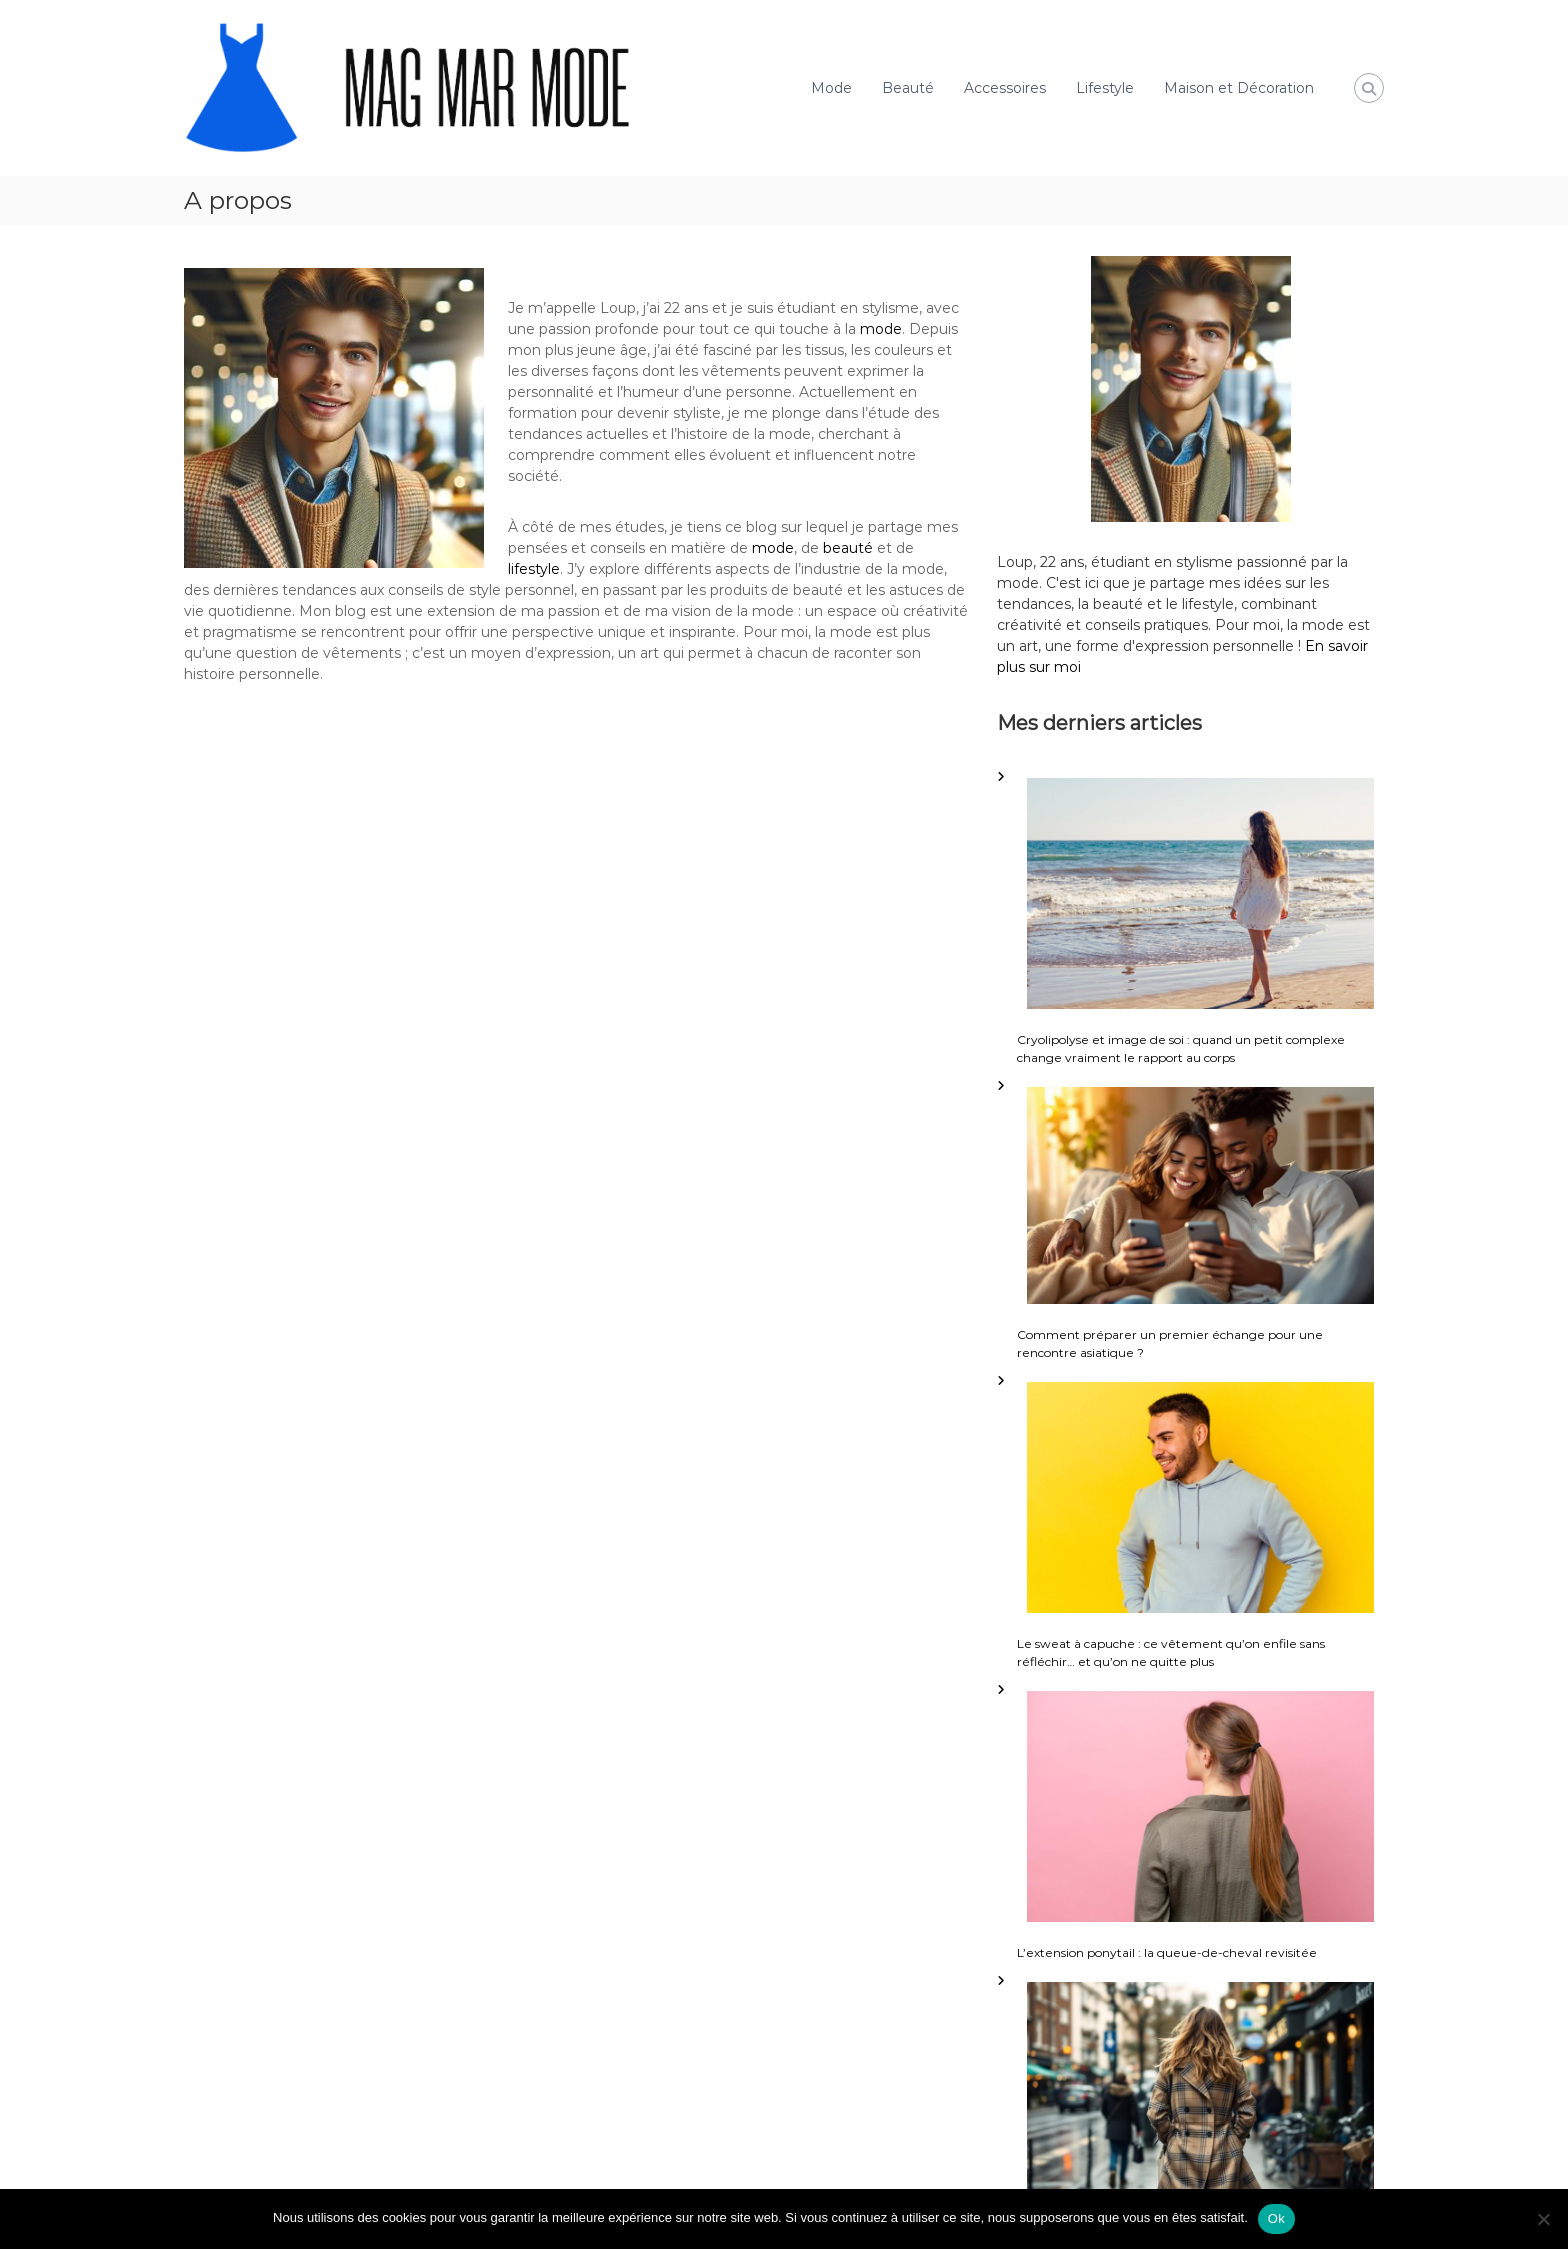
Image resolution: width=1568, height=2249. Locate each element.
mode (881, 329)
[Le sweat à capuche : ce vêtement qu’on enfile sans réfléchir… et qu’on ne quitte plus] (1200, 1498)
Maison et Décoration (1239, 88)
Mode (831, 88)
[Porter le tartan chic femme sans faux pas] (1200, 2090)
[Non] (1543, 2219)
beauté (848, 548)
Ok (1276, 2218)
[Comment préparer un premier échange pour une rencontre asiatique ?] (1200, 1195)
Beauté (908, 88)
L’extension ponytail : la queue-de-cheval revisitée (1167, 1952)
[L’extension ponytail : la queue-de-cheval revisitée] (1200, 1806)
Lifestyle (1105, 88)
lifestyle (534, 569)
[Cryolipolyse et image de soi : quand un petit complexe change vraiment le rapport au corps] (1200, 893)
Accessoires (1005, 88)
